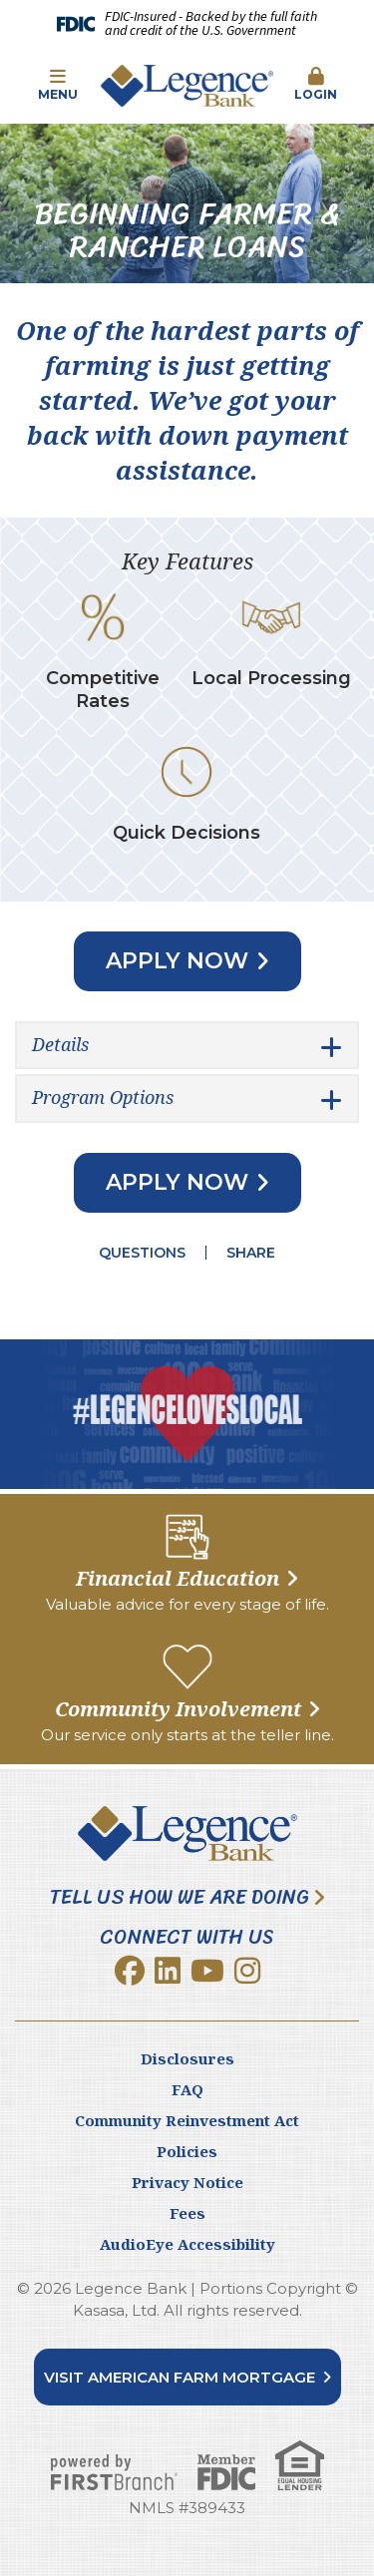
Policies (187, 2151)
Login (316, 85)
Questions (142, 1253)
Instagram (247, 1971)
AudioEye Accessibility (187, 2244)
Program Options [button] (103, 1097)
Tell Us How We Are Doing (179, 1898)
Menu (58, 85)
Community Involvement (178, 1708)
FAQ (187, 2089)
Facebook (130, 1971)
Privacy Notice (187, 2182)
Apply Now (177, 960)
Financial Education (177, 1578)
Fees (187, 2213)
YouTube (207, 1971)
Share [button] (250, 1253)
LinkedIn (168, 1971)
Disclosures (187, 2058)
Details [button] (60, 1044)
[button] (58, 86)
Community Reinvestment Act (187, 2120)
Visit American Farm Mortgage (179, 2377)
